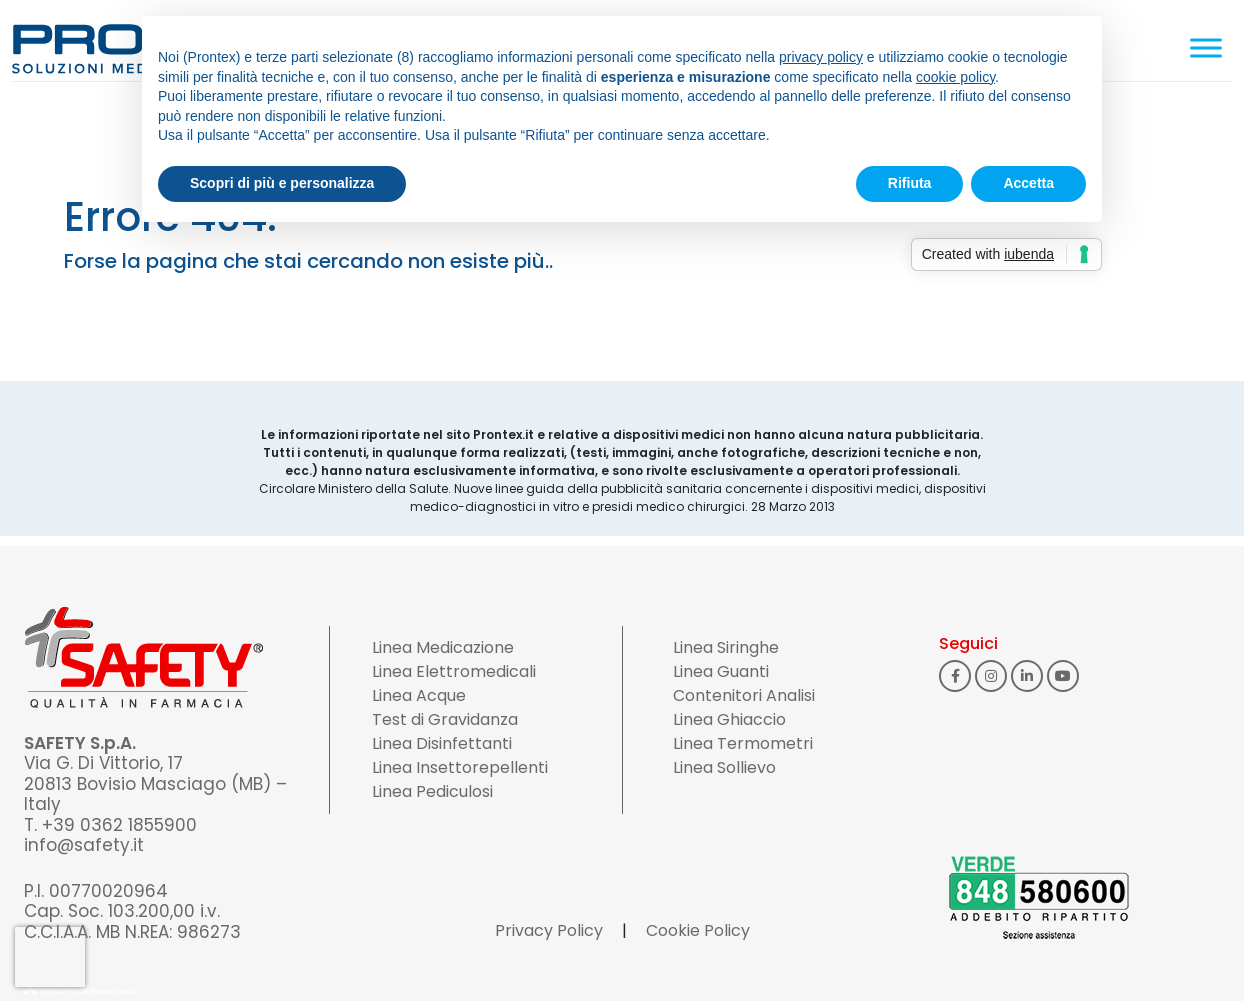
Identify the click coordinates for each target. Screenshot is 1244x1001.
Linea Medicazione (443, 647)
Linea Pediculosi (432, 791)
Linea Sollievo (724, 767)
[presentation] (50, 957)
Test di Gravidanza (445, 719)
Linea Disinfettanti (442, 743)
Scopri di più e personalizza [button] (282, 183)
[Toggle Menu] (1206, 47)
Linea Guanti (721, 671)
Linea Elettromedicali (454, 671)
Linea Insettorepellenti (460, 767)
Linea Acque (419, 695)
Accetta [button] (1028, 183)
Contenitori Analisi (744, 695)
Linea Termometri (743, 743)
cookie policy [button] (955, 77)
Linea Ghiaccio (729, 719)
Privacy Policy (549, 930)
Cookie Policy (698, 930)
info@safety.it (84, 845)
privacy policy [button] (821, 57)
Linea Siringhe (726, 647)
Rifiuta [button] (910, 183)
